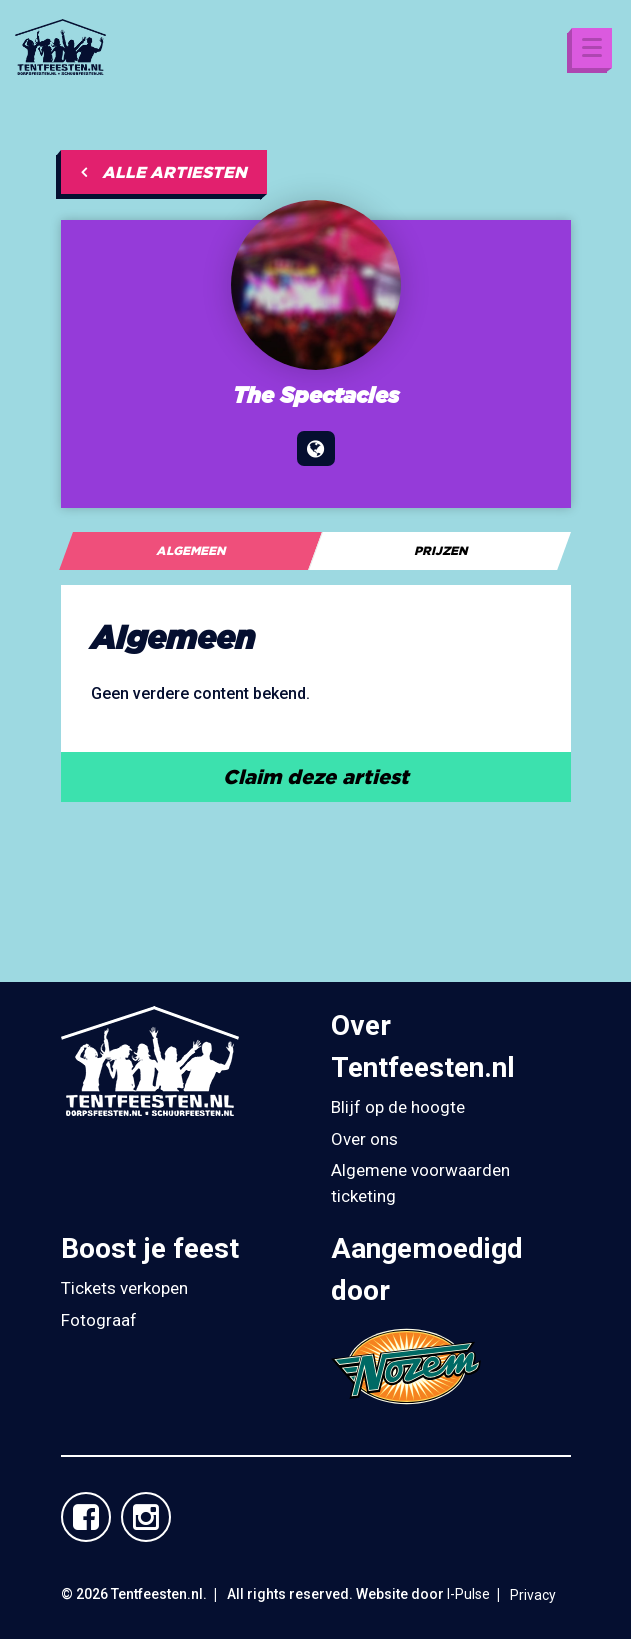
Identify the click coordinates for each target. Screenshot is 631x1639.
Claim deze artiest (316, 776)
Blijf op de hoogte (398, 1107)
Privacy (533, 1595)
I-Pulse (468, 1594)
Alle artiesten (164, 172)
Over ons (364, 1139)
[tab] (190, 551)
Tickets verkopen (124, 1288)
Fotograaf (99, 1320)
